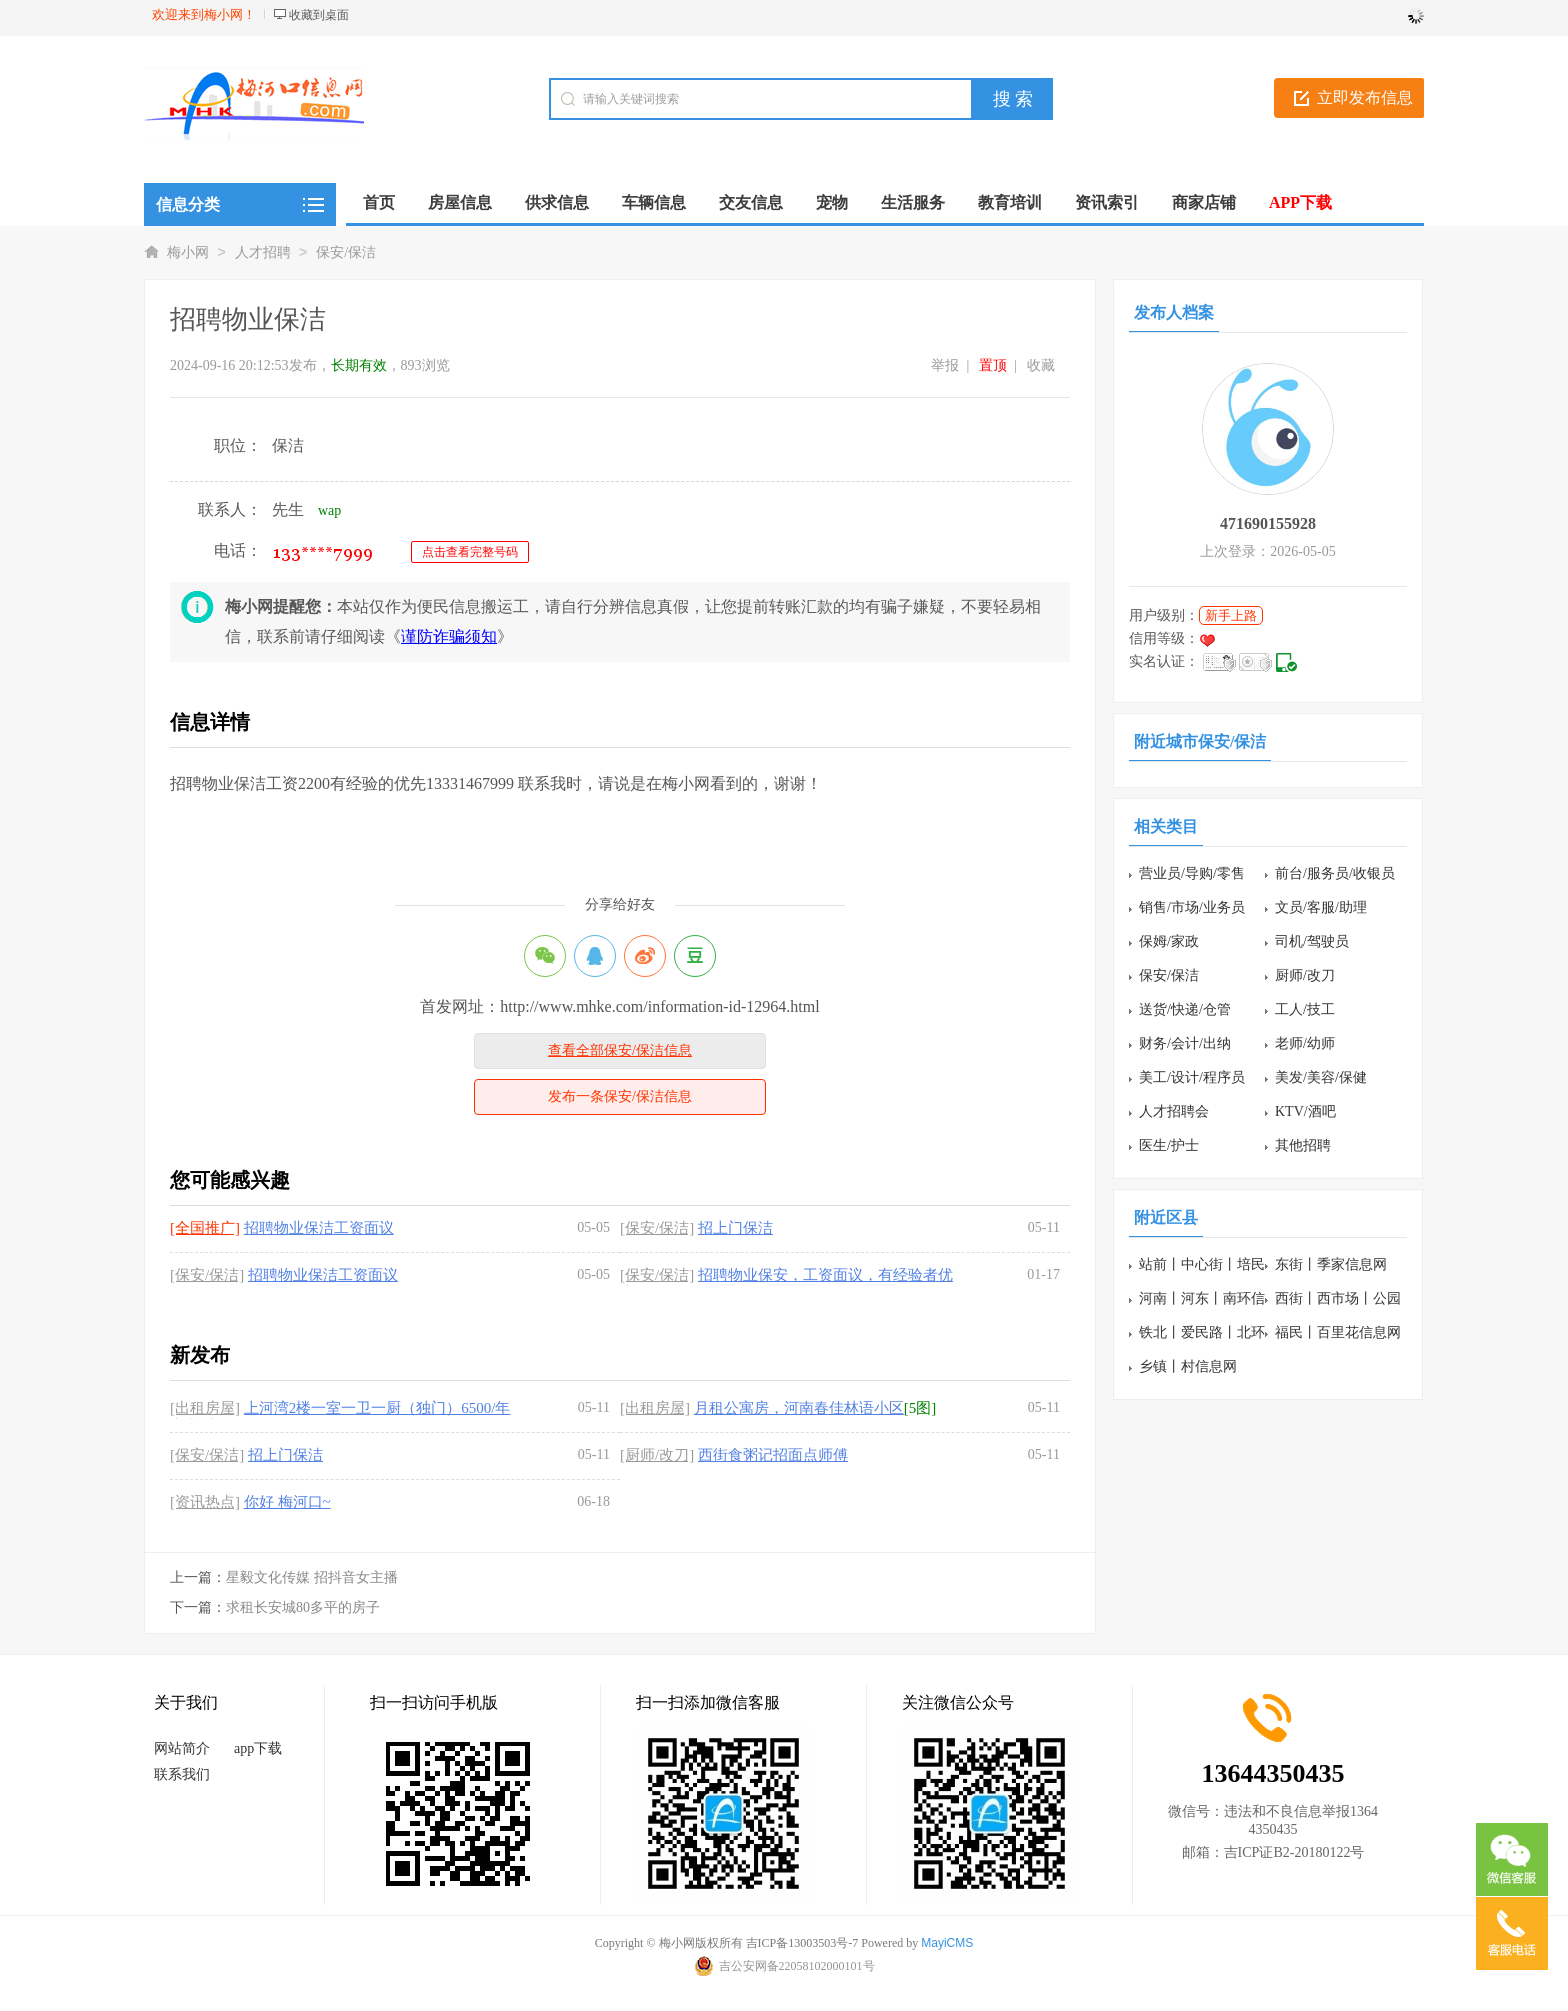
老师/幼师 (1305, 1043)
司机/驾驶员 (1312, 941)
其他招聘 (1303, 1145)
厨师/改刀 (1305, 975)
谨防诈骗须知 (449, 636)
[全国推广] (205, 1228)
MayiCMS (947, 1943)
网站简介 (182, 1748)
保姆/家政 (1169, 941)
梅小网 (188, 252)
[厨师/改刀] (657, 1455)
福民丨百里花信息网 (1338, 1332)
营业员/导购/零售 (1192, 873)
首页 (379, 202)
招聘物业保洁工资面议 (319, 1228)
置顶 (993, 365)
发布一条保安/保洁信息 (620, 1096)
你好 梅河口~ (287, 1502)
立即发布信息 (1365, 97)
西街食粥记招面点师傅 (773, 1455)
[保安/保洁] (657, 1228)
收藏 (1041, 365)
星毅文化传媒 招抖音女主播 (312, 1577)
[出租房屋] (205, 1408)
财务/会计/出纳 (1185, 1043)
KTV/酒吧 (1305, 1111)
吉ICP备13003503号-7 (802, 1943)
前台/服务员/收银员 (1335, 873)
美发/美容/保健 (1321, 1077)
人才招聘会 (1174, 1111)
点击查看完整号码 (470, 552)
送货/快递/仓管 (1185, 1009)
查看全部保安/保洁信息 (620, 1050)
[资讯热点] (205, 1502)
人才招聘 (263, 252)
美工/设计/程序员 (1192, 1077)
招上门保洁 (735, 1228)
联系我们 (182, 1774)
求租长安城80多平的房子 (303, 1607)
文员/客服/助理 (1321, 907)
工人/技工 (1305, 1009)
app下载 (258, 1748)
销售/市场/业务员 (1192, 907)
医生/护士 (1169, 1145)
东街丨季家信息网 (1331, 1264)
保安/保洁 (346, 252)
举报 (945, 365)
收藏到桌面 (319, 15)
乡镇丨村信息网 (1188, 1366)
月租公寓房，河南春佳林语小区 (799, 1408)
